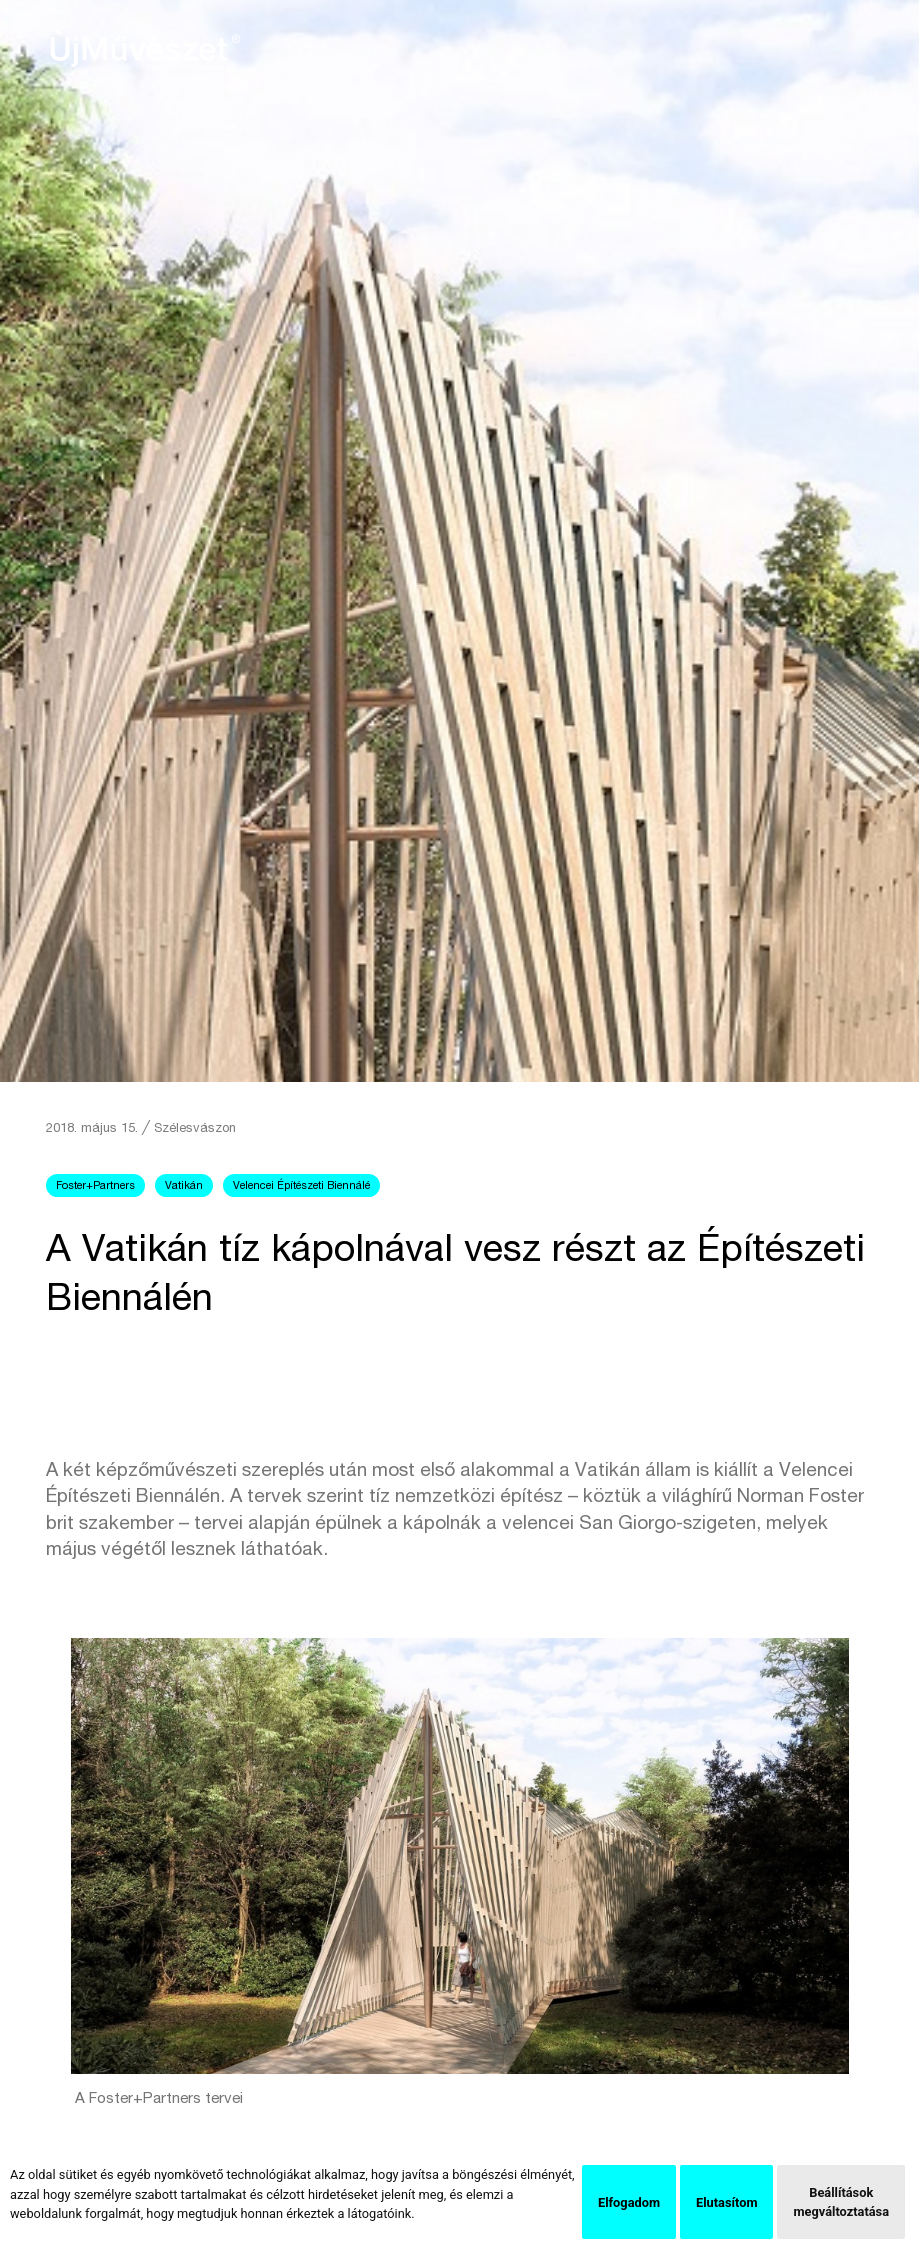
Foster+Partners (95, 1186)
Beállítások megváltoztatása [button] (841, 2202)
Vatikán (184, 1186)
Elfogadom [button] (629, 2202)
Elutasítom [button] (726, 2202)
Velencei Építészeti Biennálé (301, 1186)
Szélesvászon (195, 1129)
